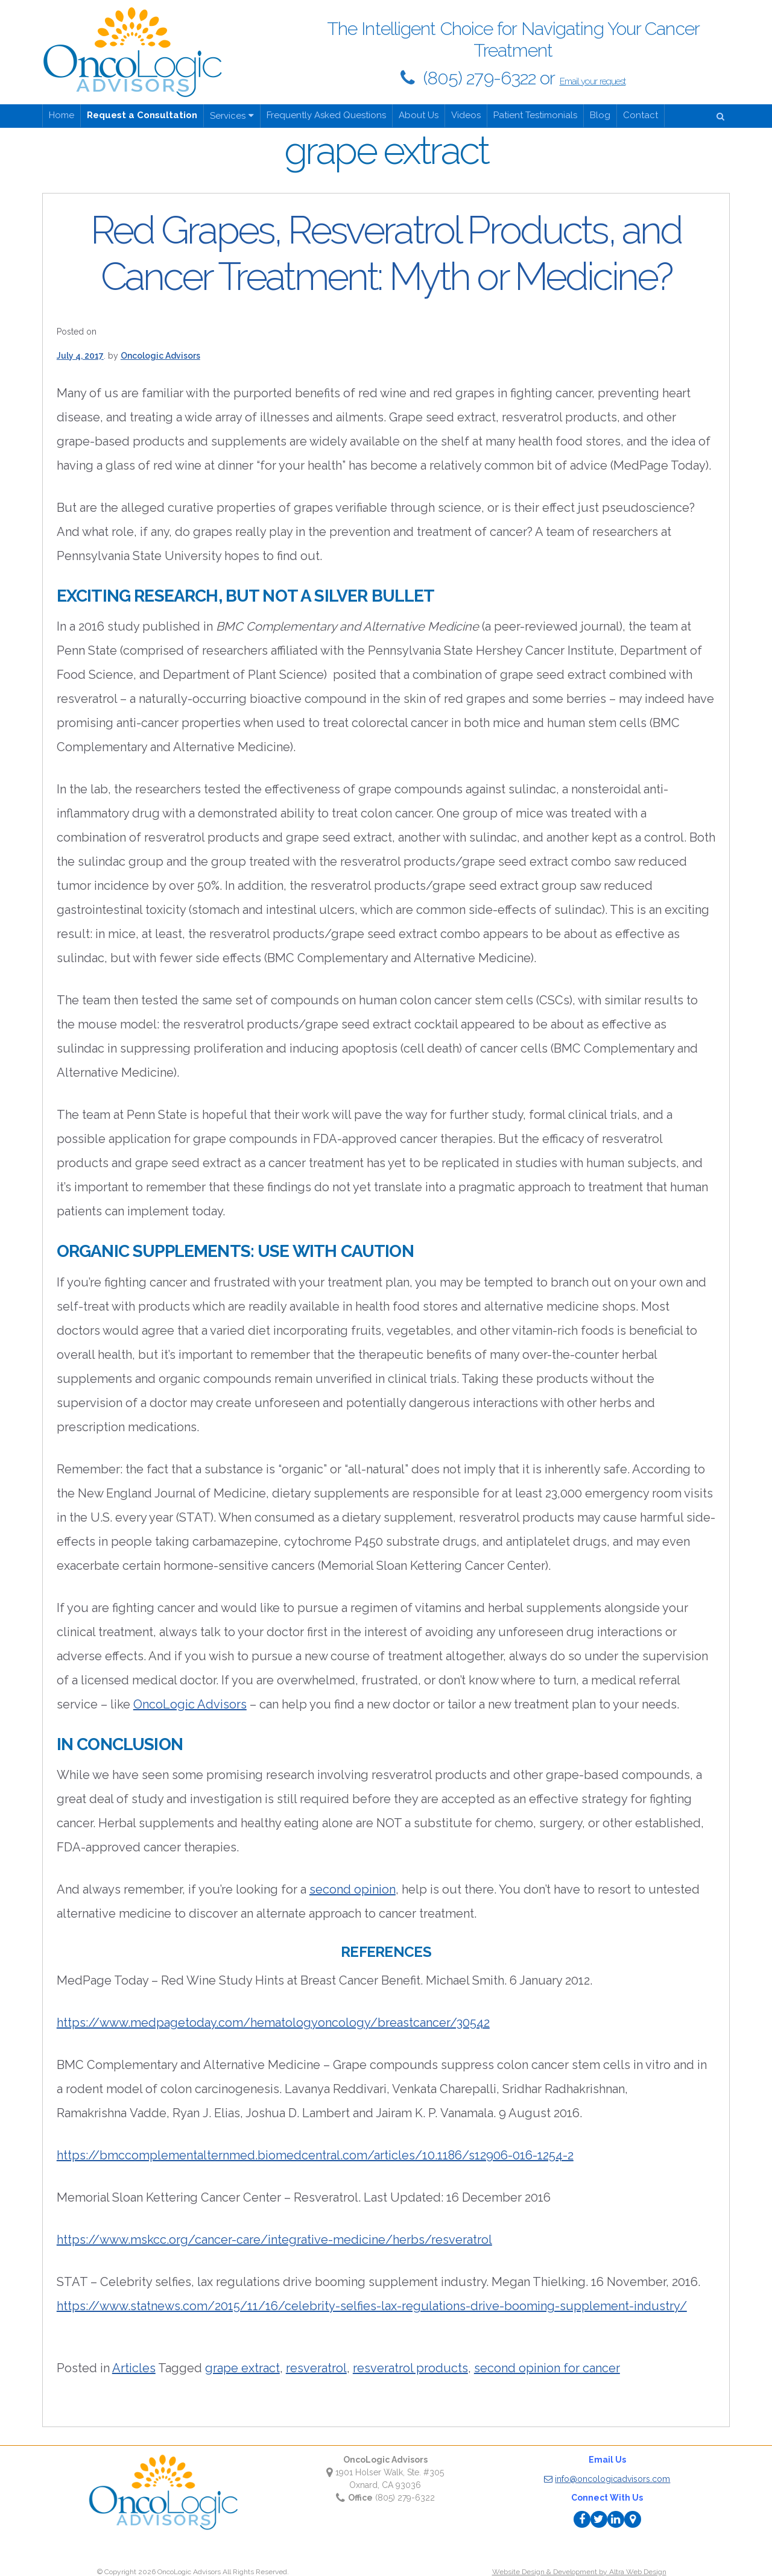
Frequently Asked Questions (326, 115)
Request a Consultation (142, 115)
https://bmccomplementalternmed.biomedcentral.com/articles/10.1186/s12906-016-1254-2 (315, 2155)
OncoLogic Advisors (190, 1704)
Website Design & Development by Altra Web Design (579, 2572)
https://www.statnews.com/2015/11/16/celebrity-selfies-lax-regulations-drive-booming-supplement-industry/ (372, 2306)
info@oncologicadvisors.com (607, 2479)
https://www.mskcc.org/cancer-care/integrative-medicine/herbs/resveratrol (274, 2239)
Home (61, 115)
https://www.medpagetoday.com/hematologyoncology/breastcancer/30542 (273, 2022)
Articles (134, 2368)
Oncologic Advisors (160, 356)
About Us (418, 115)
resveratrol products (410, 2368)
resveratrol (316, 2368)
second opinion (352, 1889)
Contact (640, 115)
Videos (466, 115)
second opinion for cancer (547, 2368)
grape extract (242, 2368)
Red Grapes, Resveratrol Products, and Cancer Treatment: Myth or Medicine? (386, 253)
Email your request (593, 81)
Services (227, 115)
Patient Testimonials (535, 115)
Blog (600, 115)
